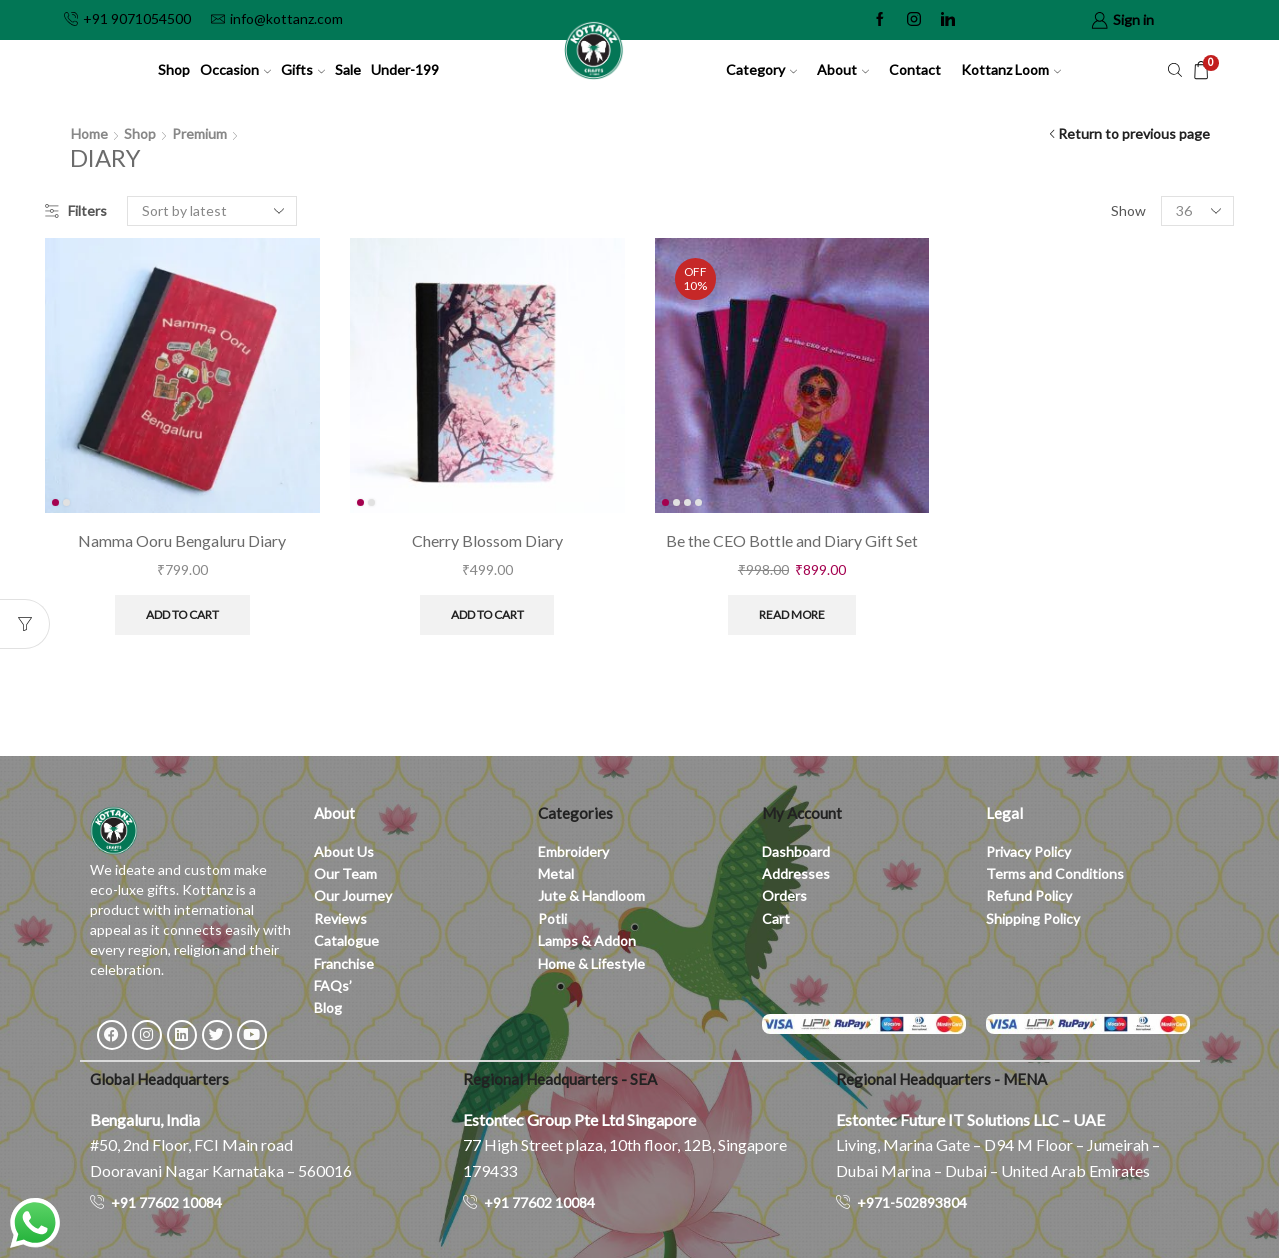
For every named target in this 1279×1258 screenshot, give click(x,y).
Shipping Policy (1033, 918)
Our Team (345, 873)
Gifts (303, 69)
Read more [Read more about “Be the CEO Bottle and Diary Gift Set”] (792, 614)
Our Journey (353, 895)
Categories (575, 813)
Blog (328, 1007)
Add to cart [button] (182, 614)
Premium (199, 133)
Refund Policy (1029, 895)
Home (89, 133)
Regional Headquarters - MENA (941, 1079)
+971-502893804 (912, 1202)
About (843, 69)
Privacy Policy (1028, 851)
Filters (76, 210)
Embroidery (573, 851)
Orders (784, 895)
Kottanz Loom (1011, 69)
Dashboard (796, 851)
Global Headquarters (159, 1079)
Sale (348, 69)
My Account (802, 813)
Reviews (340, 918)
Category (761, 69)
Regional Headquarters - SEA (560, 1079)
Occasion (235, 69)
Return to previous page (1134, 133)
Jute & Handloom (591, 895)
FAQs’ (334, 985)
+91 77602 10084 (166, 1202)
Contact (915, 69)
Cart (776, 918)
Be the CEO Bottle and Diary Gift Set (792, 540)
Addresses (796, 873)
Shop (174, 69)
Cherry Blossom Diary (487, 540)
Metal (556, 873)
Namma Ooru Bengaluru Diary (182, 540)
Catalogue (346, 940)
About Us (344, 851)
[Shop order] (212, 211)
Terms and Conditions (1055, 873)
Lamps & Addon (587, 940)
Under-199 (405, 69)
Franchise (345, 963)
